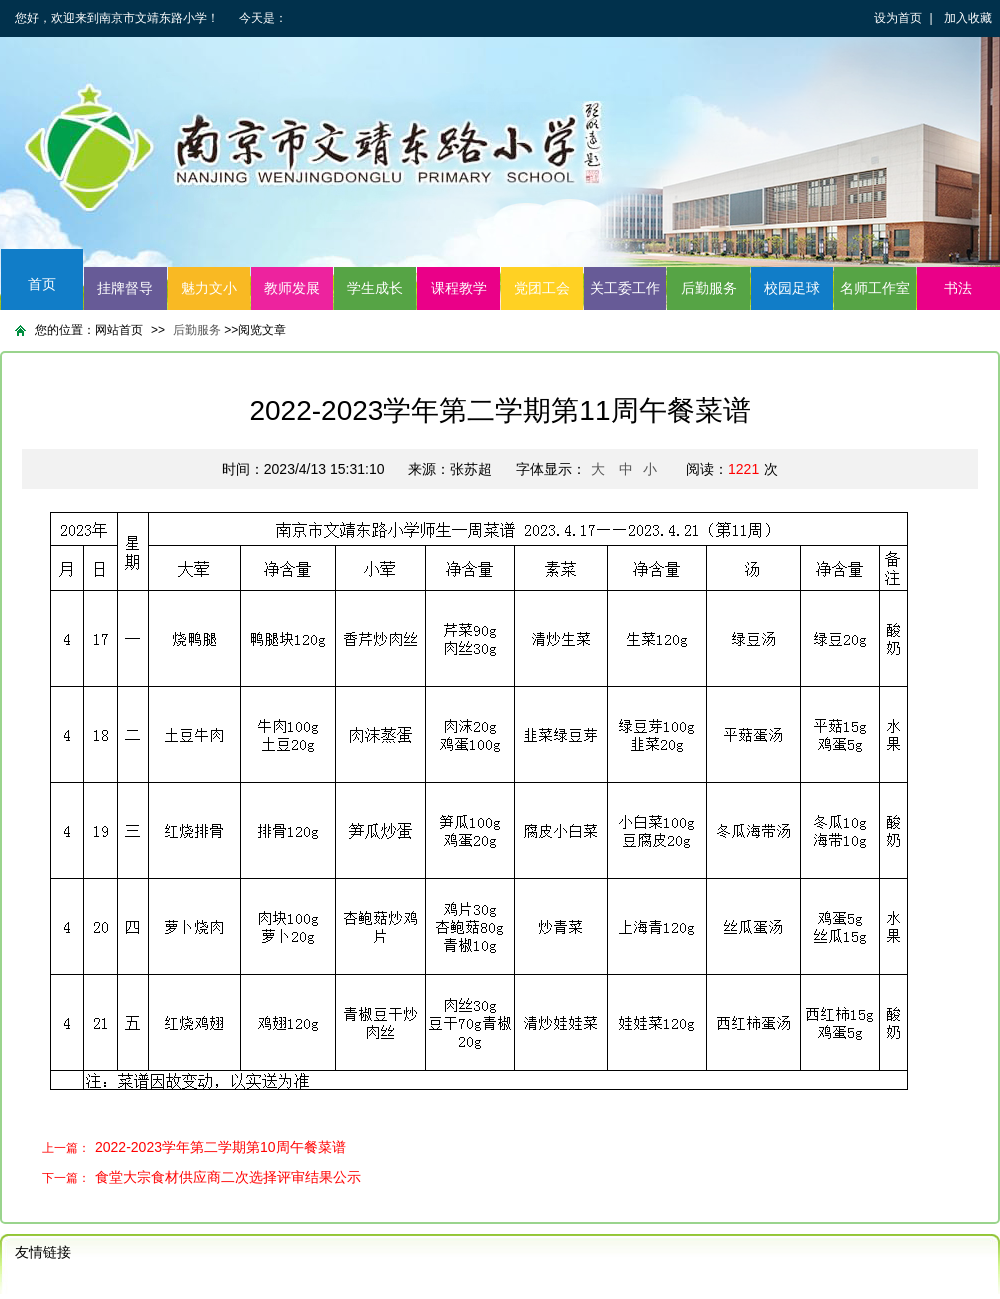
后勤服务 (709, 288)
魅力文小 (209, 288)
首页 (42, 284)
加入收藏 (968, 18)
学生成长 (375, 288)
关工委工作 (625, 288)
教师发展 (292, 288)
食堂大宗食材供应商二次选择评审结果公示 (228, 1177)
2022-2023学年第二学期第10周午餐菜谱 (220, 1147)
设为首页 (898, 18)
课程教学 (459, 288)
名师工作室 (875, 288)
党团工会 (542, 288)
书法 (958, 288)
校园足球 (792, 288)
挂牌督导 (125, 288)
